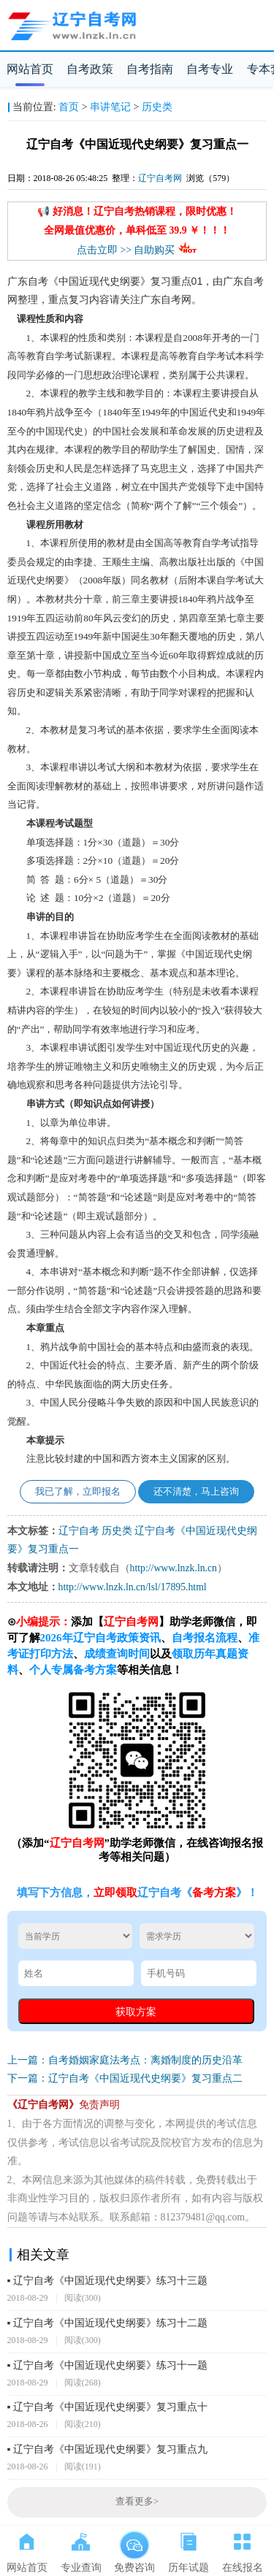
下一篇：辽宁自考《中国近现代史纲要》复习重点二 (125, 2078)
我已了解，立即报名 (78, 1492)
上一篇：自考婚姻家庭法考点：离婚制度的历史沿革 (125, 2060)
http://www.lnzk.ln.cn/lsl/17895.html (132, 1587)
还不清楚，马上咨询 (196, 1492)
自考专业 (209, 69)
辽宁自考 (78, 1530)
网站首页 (30, 69)
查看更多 (137, 2501)
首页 (68, 106)
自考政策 (89, 69)
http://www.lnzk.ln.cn (173, 1568)
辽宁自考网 (160, 178)
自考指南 (149, 69)
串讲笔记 (110, 106)
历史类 (157, 106)
